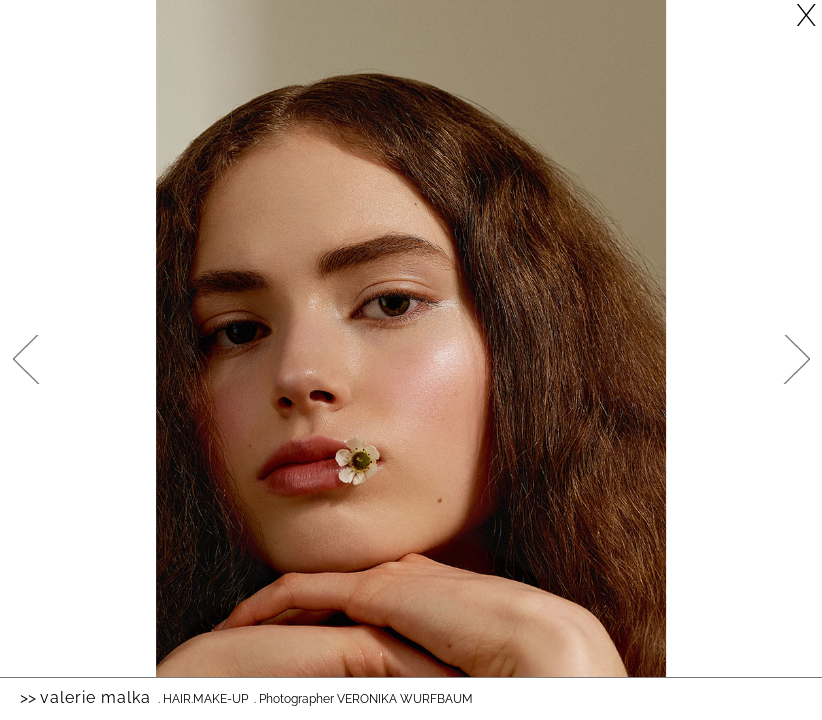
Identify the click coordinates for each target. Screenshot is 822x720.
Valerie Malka (95, 697)
